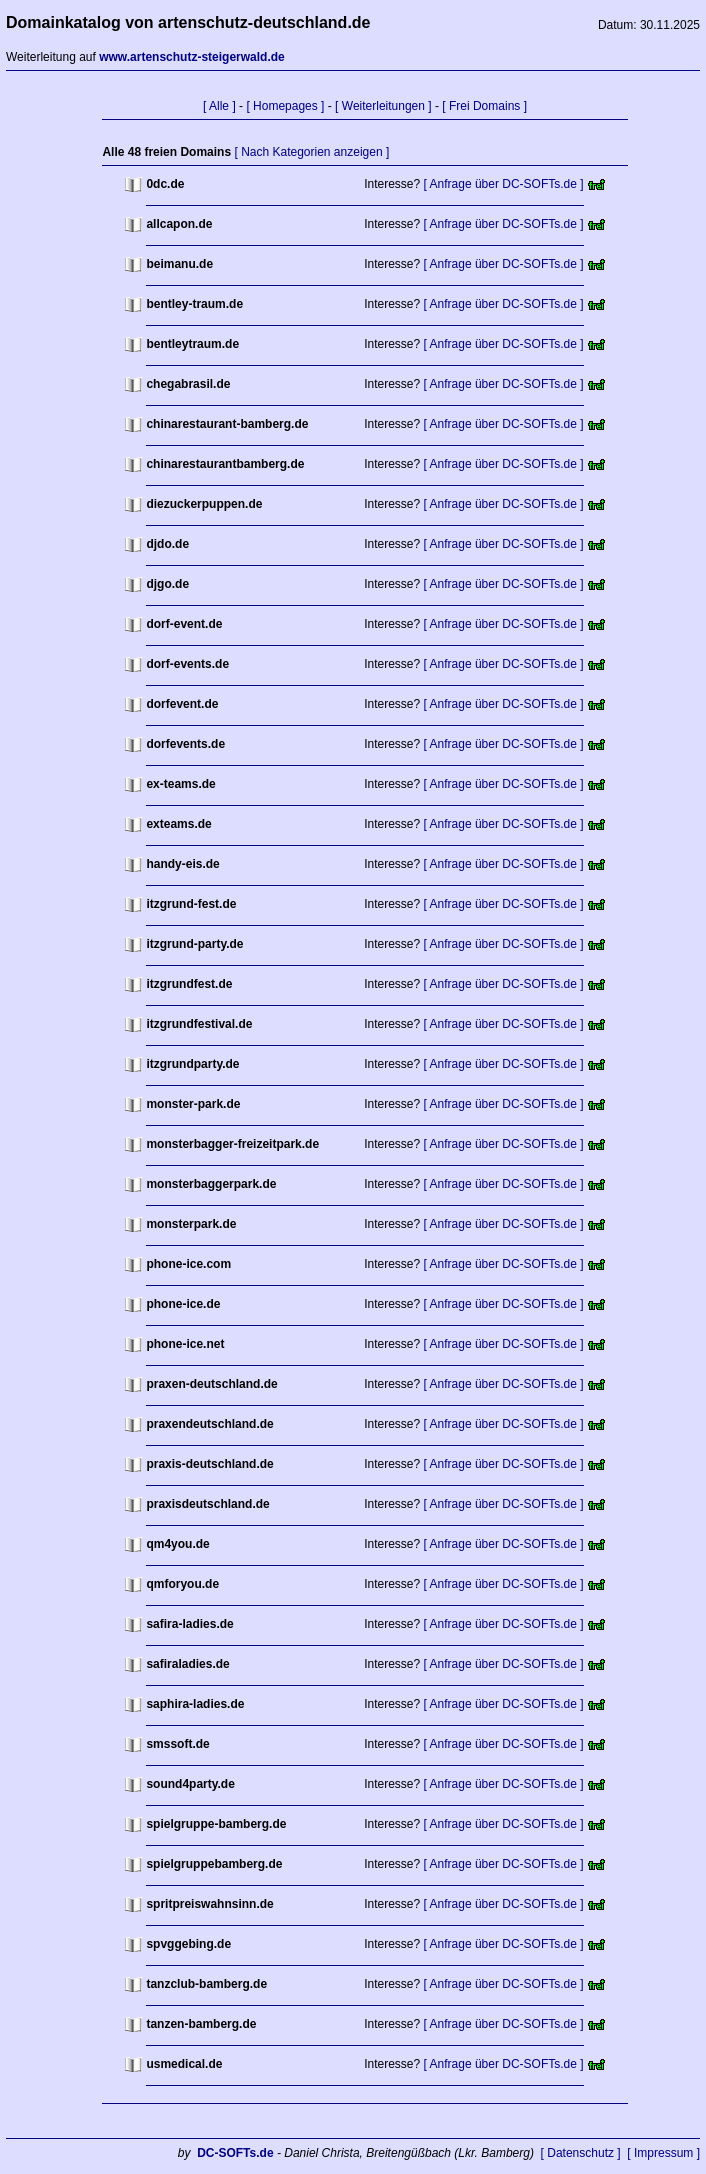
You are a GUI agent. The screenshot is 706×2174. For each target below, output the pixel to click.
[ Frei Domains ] (484, 106)
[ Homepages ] (285, 106)
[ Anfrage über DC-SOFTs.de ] (504, 184)
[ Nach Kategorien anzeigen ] (311, 152)
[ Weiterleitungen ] (383, 106)
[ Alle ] (219, 106)
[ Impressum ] (663, 2153)
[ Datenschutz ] (581, 2153)
